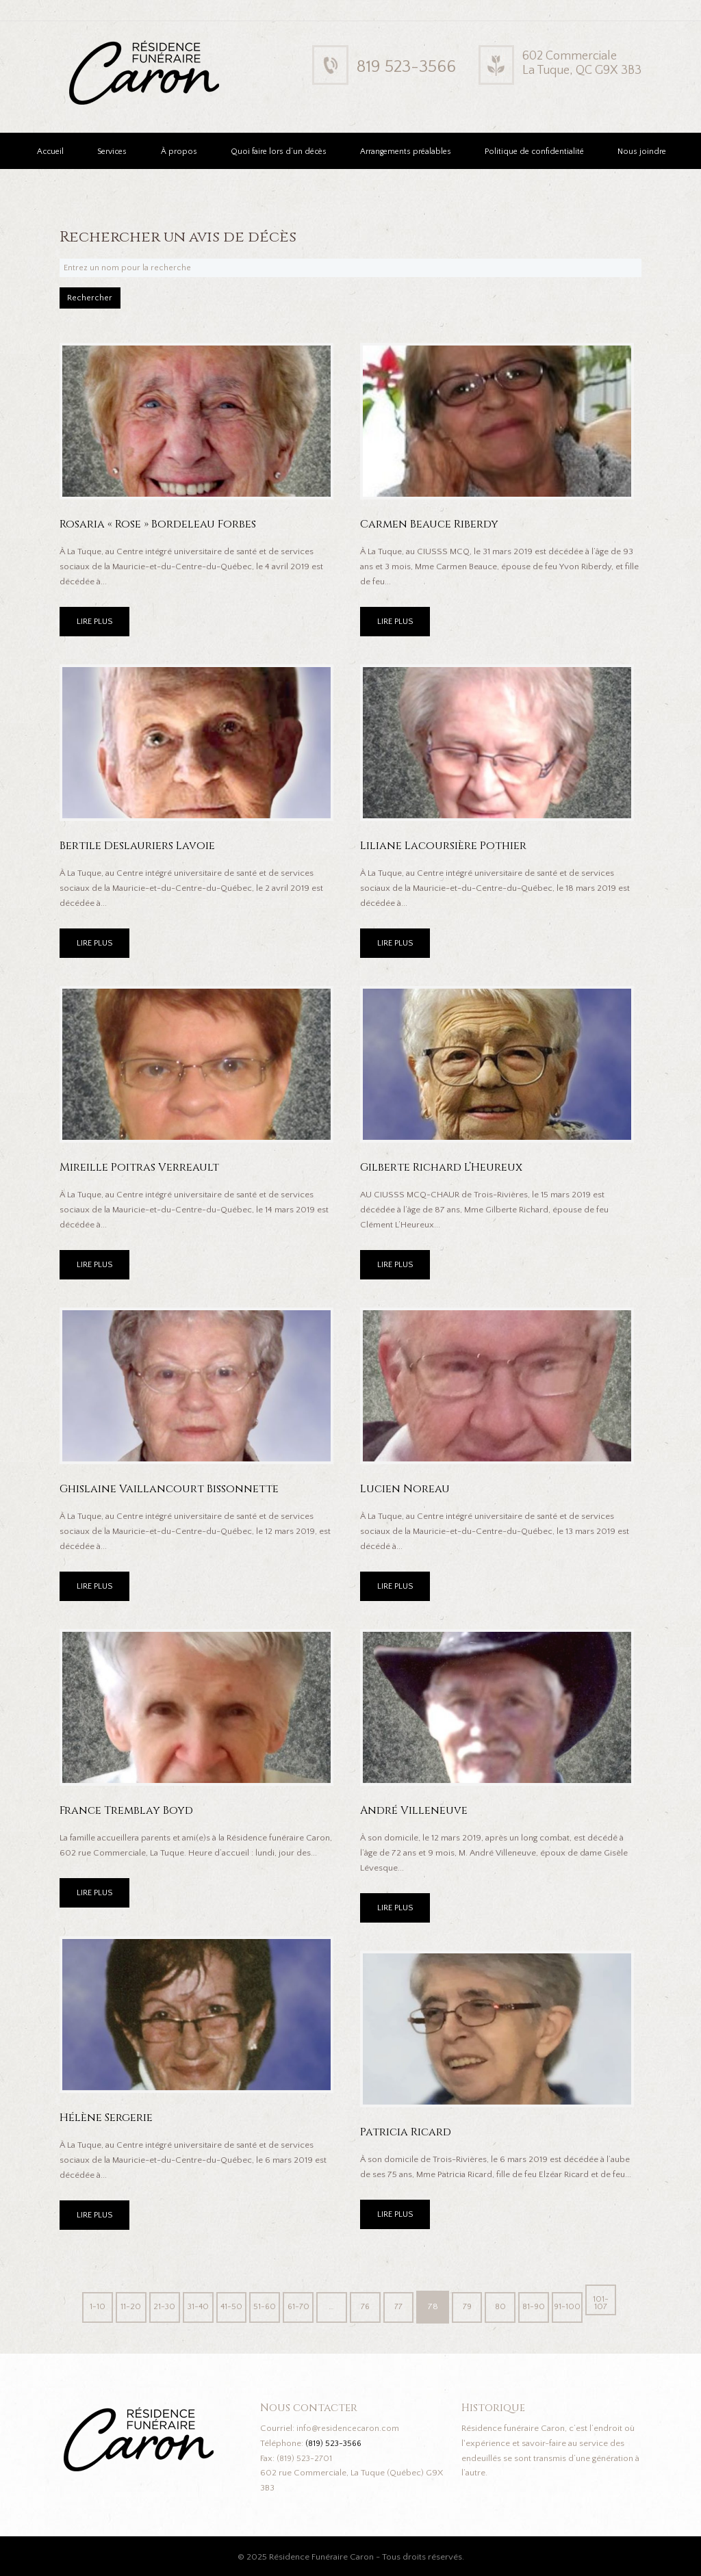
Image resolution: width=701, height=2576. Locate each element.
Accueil (50, 151)
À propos (179, 151)
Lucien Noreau (407, 1493)
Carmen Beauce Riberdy (433, 528)
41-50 (226, 2305)
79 (472, 2305)
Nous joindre (641, 151)
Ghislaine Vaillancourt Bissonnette (175, 1493)
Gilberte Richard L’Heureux (446, 1172)
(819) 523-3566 (335, 2442)
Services (112, 151)
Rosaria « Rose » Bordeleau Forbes (163, 528)
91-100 (577, 2305)
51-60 (261, 2305)
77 (402, 2305)
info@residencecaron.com (348, 2427)
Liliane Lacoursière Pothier (446, 850)
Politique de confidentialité (534, 151)
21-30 (155, 2305)
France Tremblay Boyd (130, 1815)
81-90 (543, 2305)
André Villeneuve (416, 1815)
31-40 (191, 2305)
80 (507, 2305)
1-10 (86, 2305)
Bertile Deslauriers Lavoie (140, 850)
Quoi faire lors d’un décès (279, 151)
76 (366, 2305)
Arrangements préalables (405, 151)
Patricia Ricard (408, 2136)
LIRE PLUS (96, 627)
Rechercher (97, 301)
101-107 (612, 2305)
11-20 (121, 2305)
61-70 (296, 2305)
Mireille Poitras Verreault (142, 1172)
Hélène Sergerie (108, 2122)
